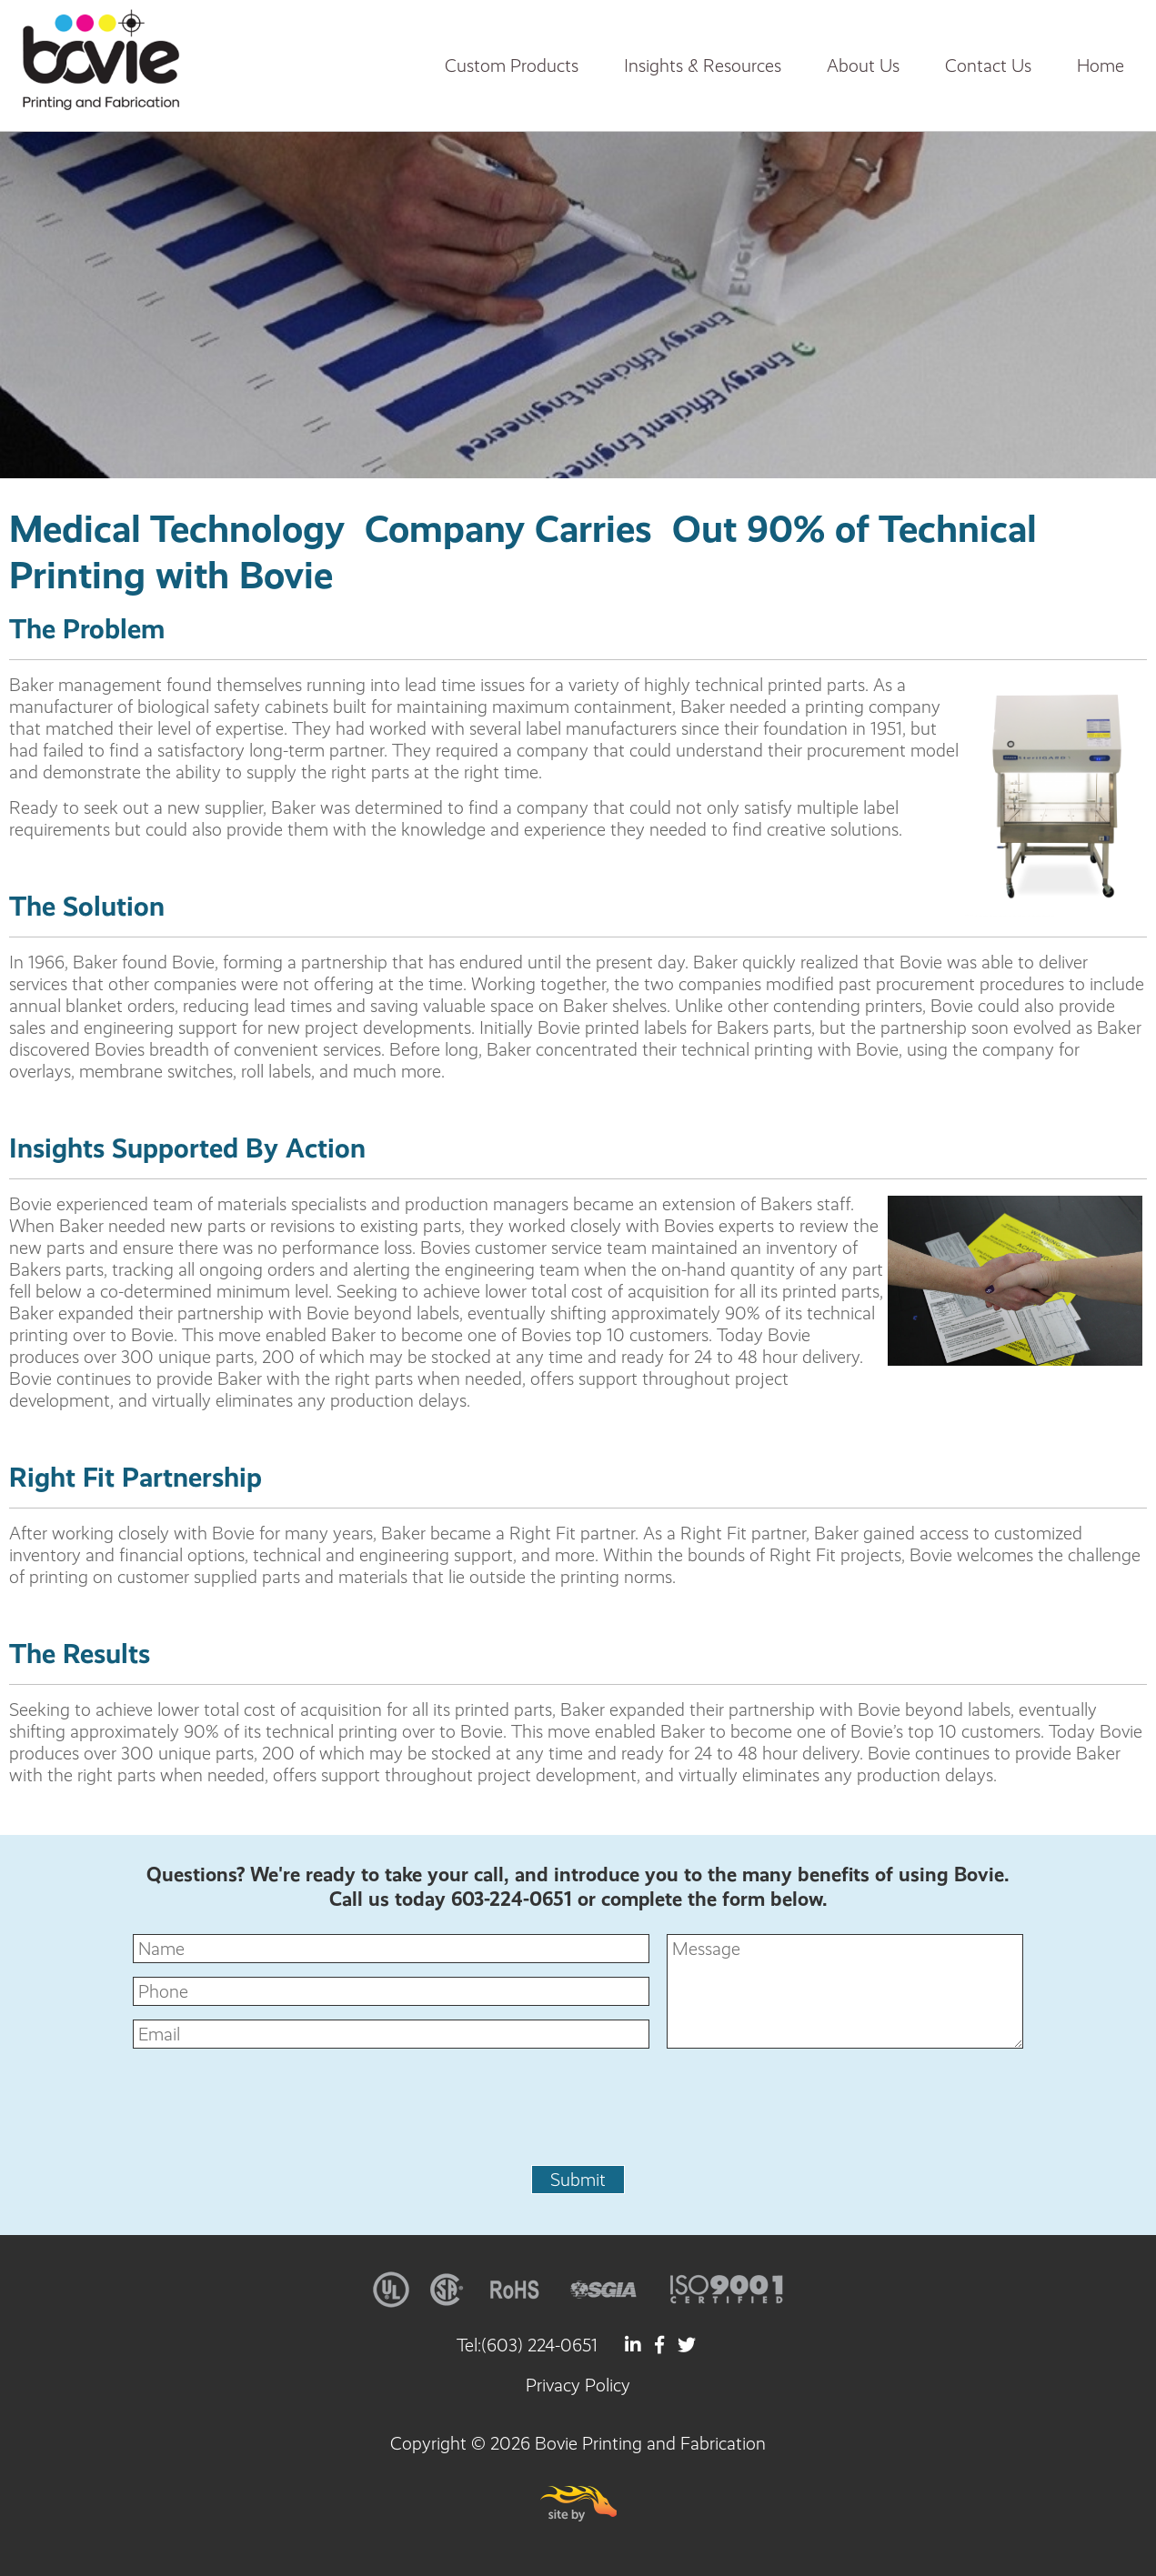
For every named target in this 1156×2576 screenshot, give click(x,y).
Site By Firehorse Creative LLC (578, 2503)
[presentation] (578, 2115)
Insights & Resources (702, 65)
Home (1100, 65)
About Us (863, 65)
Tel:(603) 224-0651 (527, 2345)
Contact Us (988, 65)
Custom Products (511, 65)
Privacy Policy (578, 2385)
